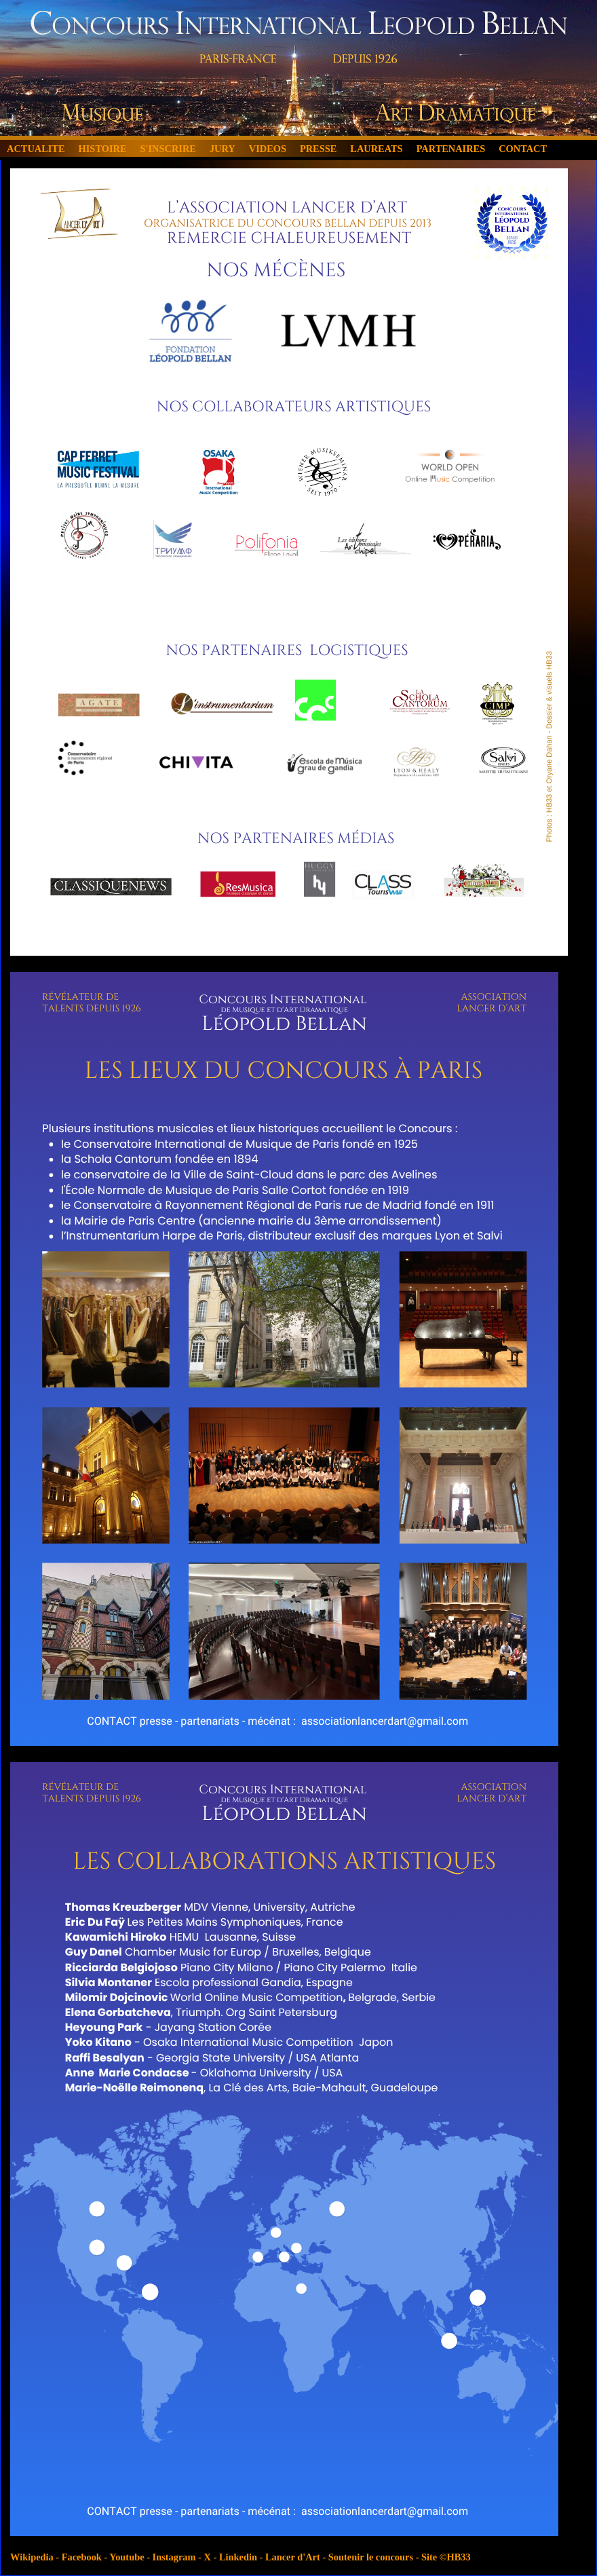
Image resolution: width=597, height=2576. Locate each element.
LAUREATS (376, 148)
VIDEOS (267, 148)
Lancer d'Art (292, 2557)
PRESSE (318, 148)
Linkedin (238, 2557)
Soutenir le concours (370, 2557)
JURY (222, 148)
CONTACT (523, 148)
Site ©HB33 (446, 2557)
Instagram (174, 2557)
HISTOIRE (103, 148)
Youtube (126, 2557)
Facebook (82, 2557)
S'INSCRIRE (168, 148)
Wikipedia (32, 2557)
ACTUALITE (36, 148)
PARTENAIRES (451, 148)
